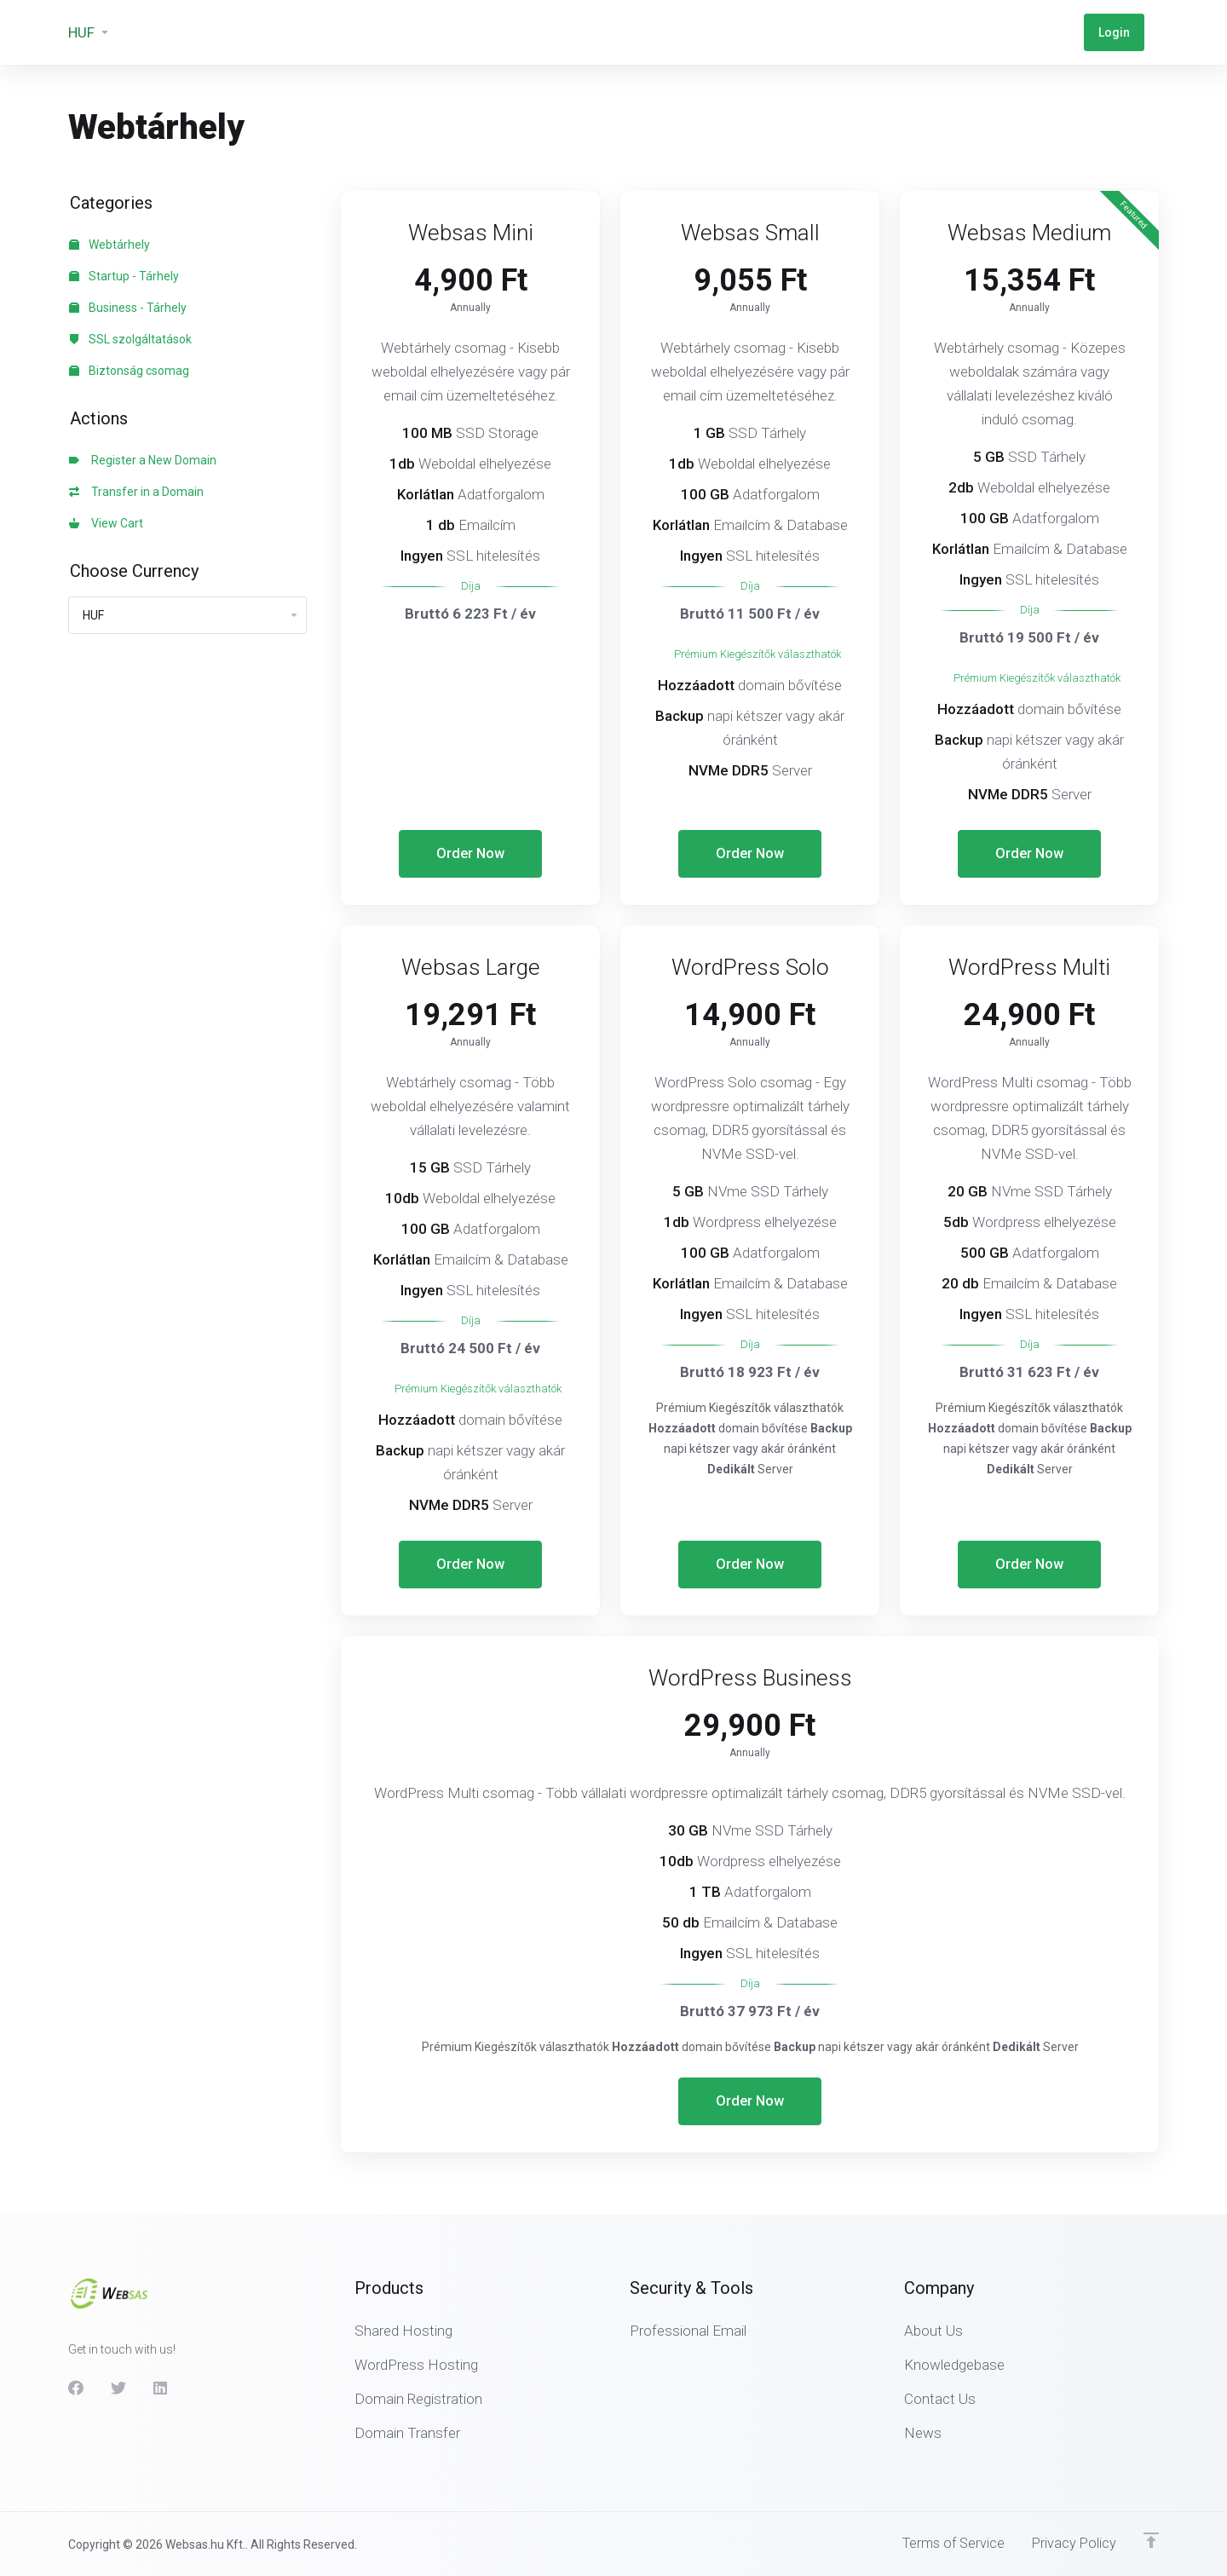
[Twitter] (118, 2386)
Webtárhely (109, 244)
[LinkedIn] (161, 2386)
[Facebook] (76, 2386)
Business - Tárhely (128, 307)
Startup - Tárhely (124, 276)
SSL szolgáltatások (130, 339)
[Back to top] (1151, 2539)
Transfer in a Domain (136, 491)
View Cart (106, 523)
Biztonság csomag (129, 370)
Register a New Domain (142, 460)
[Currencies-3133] (89, 32)
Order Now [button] (470, 853)
